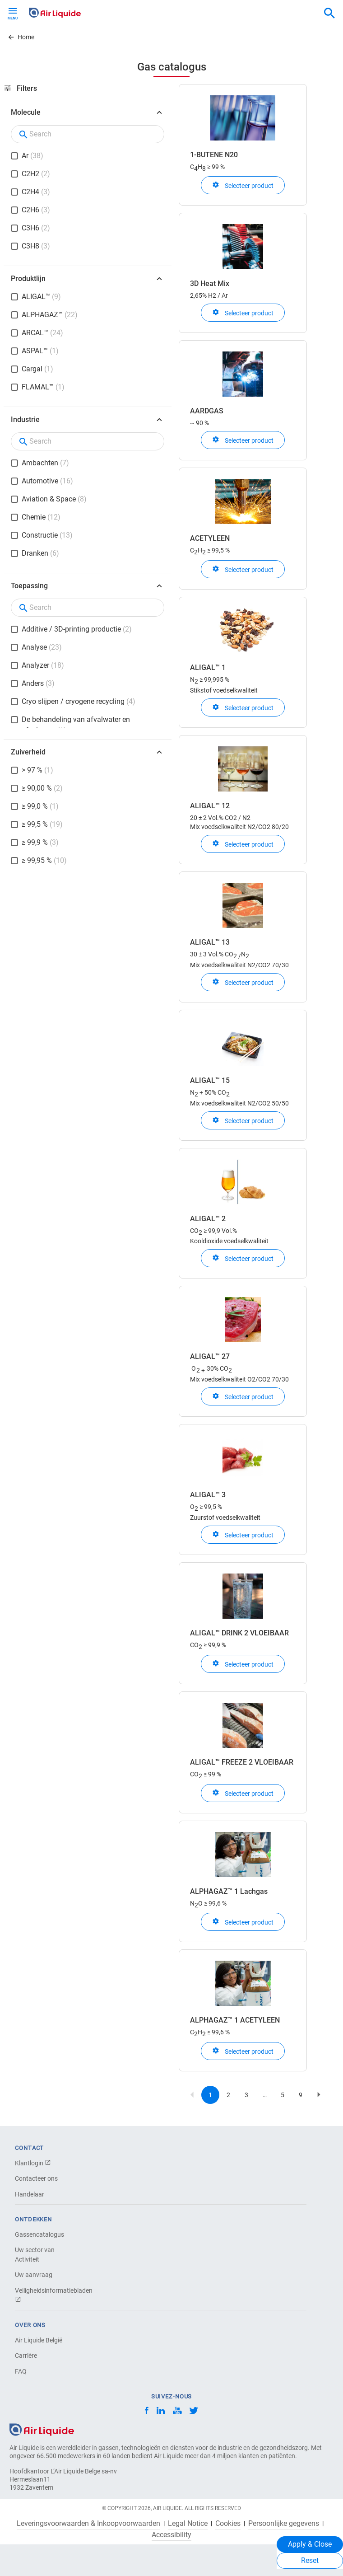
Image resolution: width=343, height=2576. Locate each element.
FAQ (21, 2371)
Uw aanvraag (33, 2274)
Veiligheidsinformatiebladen (46, 2295)
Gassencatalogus (39, 2234)
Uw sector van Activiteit (35, 2254)
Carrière (26, 2355)
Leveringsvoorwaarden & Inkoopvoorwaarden (88, 2523)
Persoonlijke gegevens (283, 2523)
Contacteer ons (36, 2178)
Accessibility (171, 2535)
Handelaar (29, 2194)
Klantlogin (33, 2163)
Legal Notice (188, 2523)
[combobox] (329, 13)
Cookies (228, 2523)
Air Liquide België (38, 2340)
